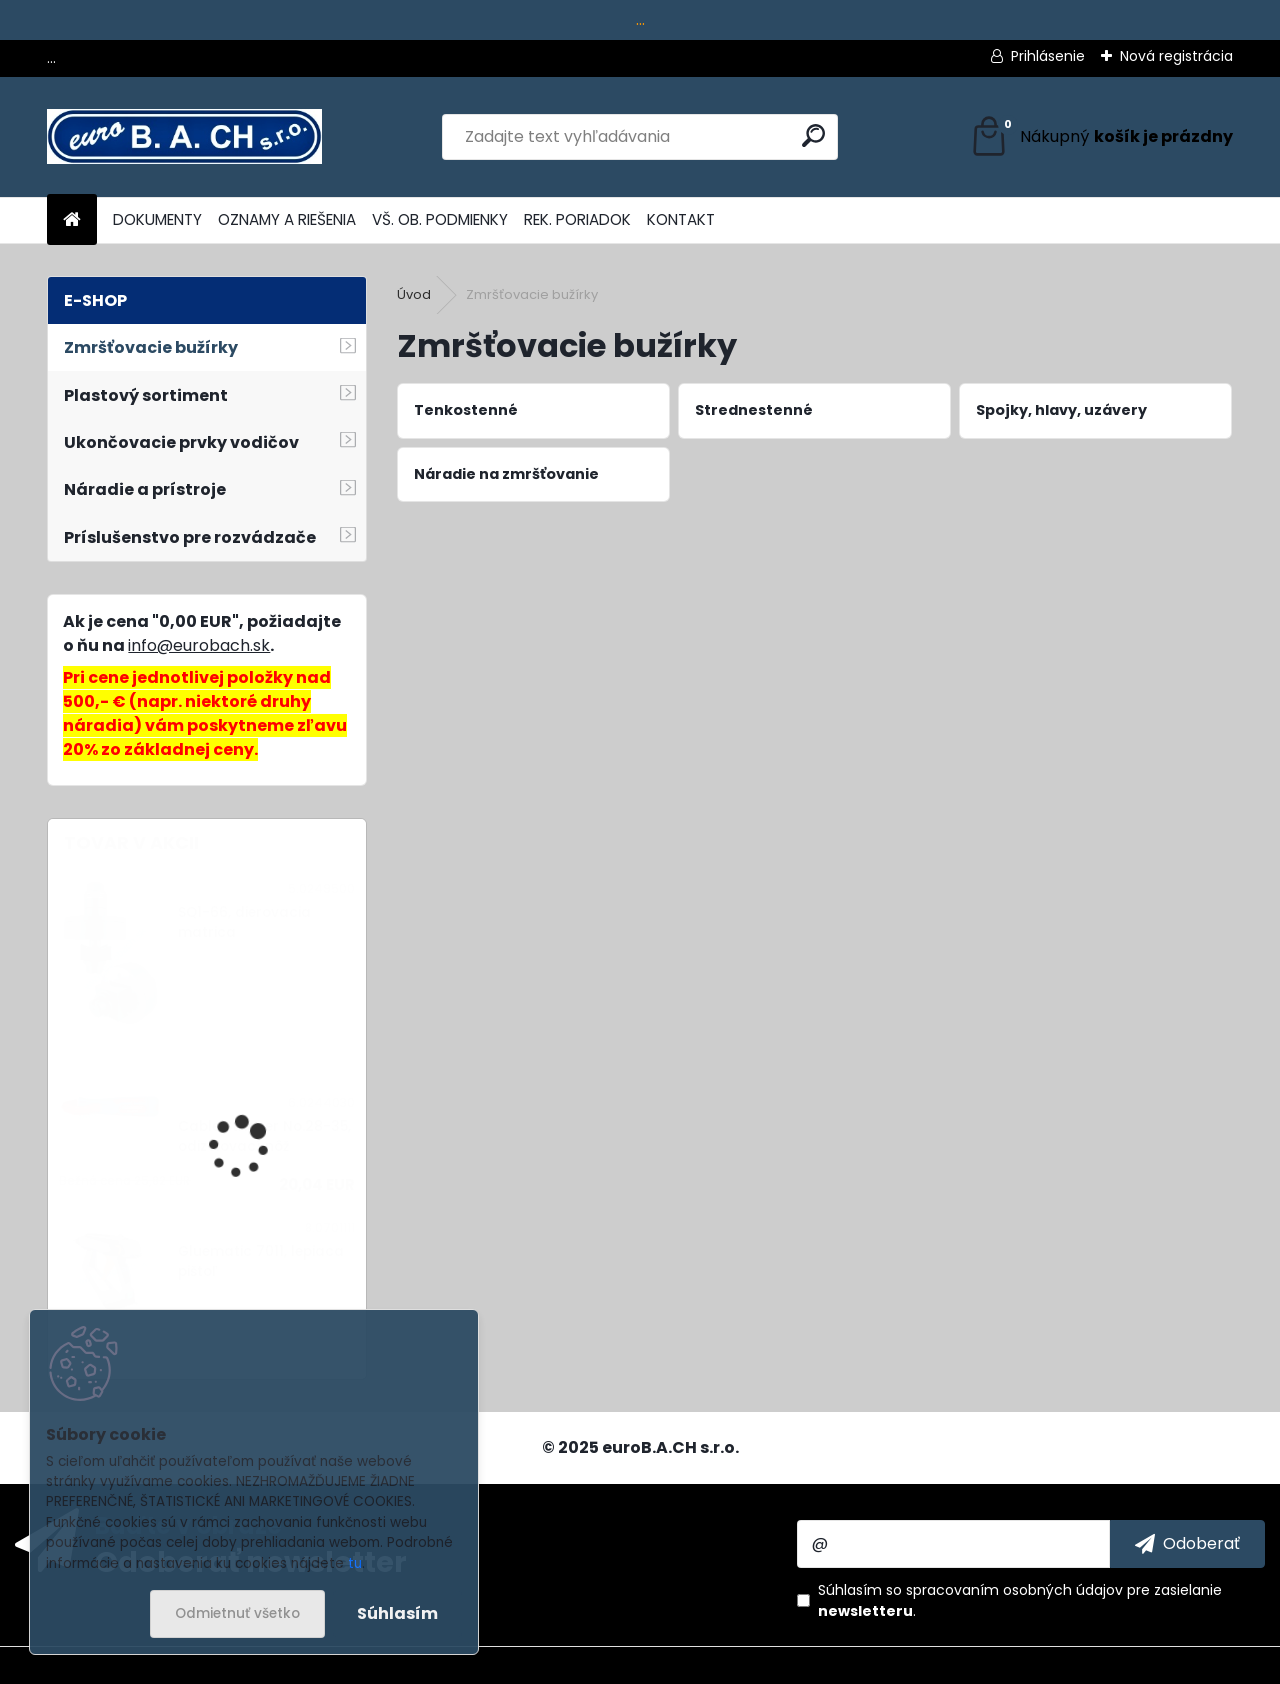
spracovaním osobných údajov (1014, 1590)
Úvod (414, 294)
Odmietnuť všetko (237, 1613)
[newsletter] (1187, 1544)
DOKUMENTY (157, 219)
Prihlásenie (1048, 56)
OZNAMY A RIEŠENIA (287, 219)
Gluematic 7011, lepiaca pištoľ (261, 1261)
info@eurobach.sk (199, 645)
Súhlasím (397, 1613)
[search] (813, 135)
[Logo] (184, 137)
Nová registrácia (1176, 56)
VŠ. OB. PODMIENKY (440, 219)
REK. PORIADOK (577, 219)
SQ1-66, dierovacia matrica (244, 922)
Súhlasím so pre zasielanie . (1020, 1600)
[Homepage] (72, 220)
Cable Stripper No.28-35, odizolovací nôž (264, 1136)
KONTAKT (681, 219)
